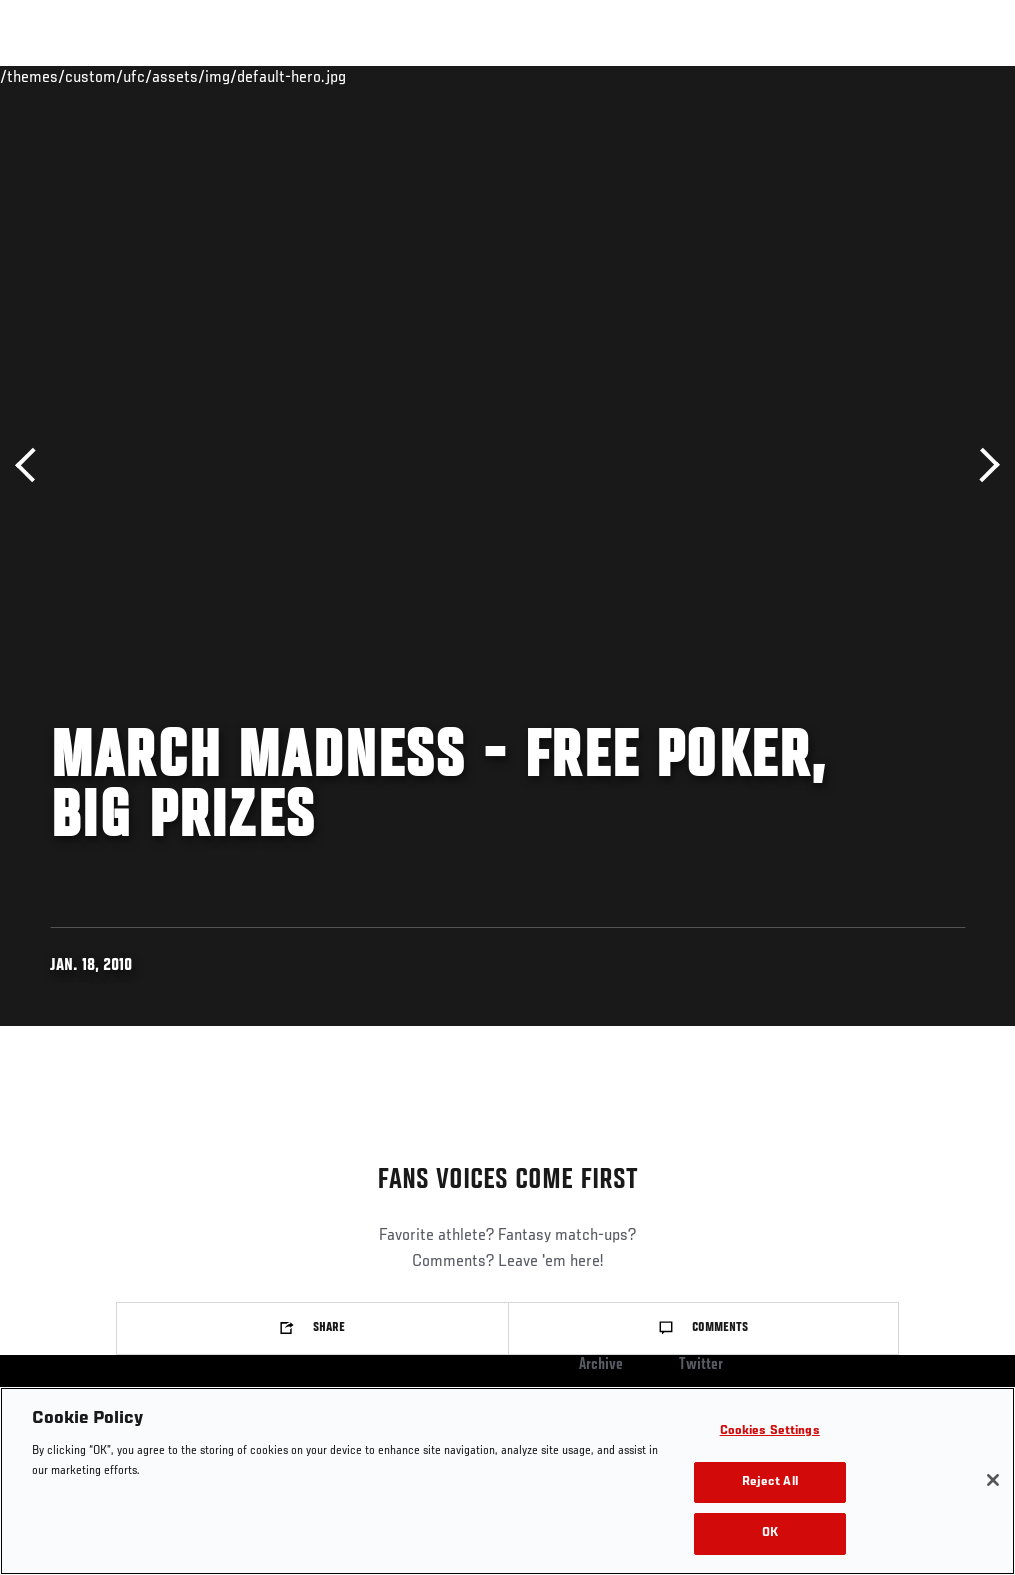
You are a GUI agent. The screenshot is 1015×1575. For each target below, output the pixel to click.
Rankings (139, 76)
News (306, 76)
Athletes (228, 76)
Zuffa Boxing (806, 76)
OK (770, 1533)
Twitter (701, 1365)
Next (982, 465)
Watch (710, 76)
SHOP (895, 76)
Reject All (770, 1482)
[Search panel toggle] (950, 76)
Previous (32, 465)
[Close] (993, 1480)
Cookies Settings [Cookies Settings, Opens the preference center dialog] (770, 1431)
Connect (629, 76)
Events (54, 76)
